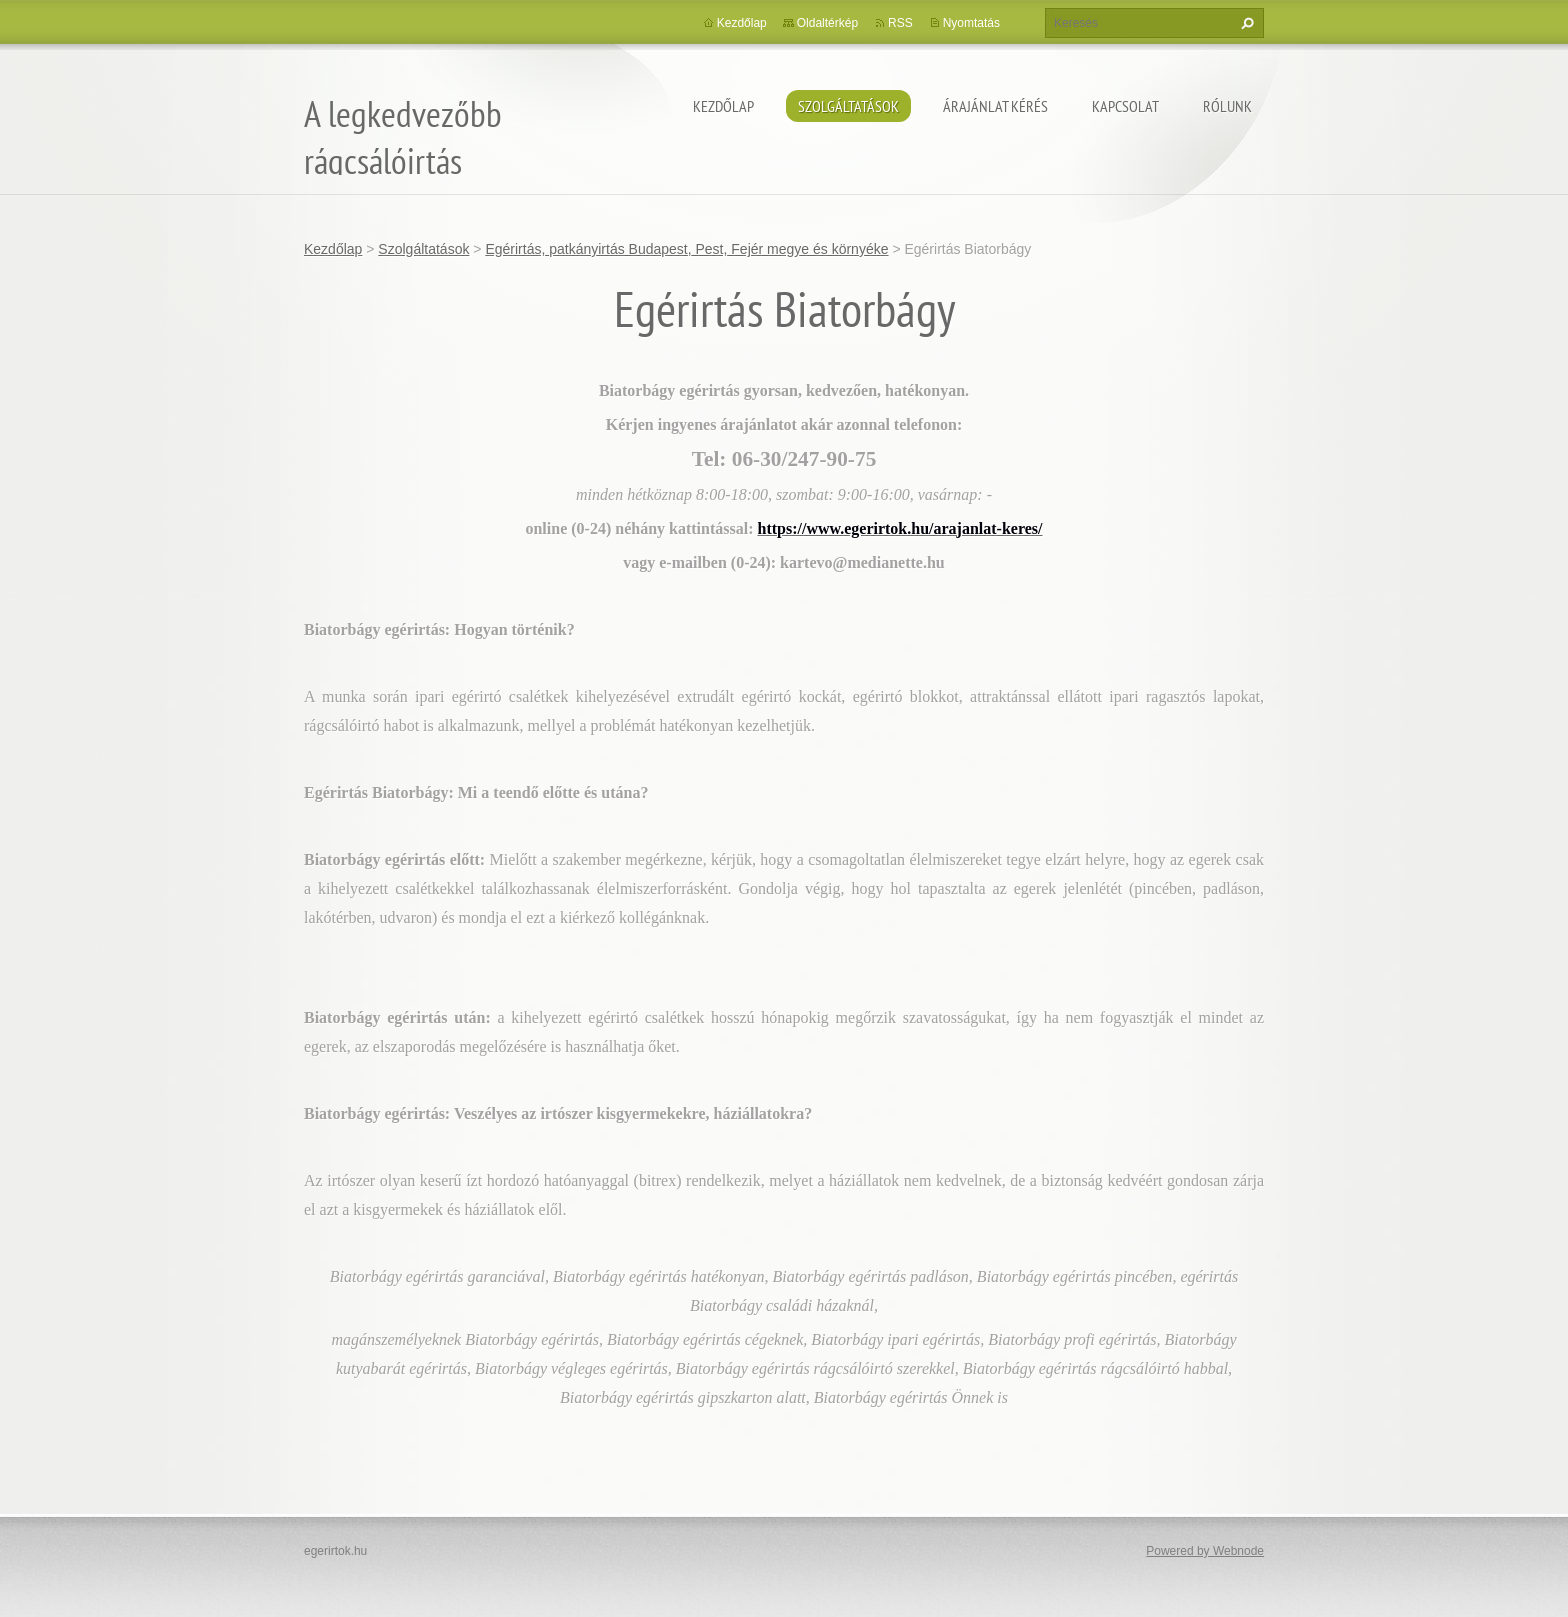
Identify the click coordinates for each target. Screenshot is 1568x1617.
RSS (900, 23)
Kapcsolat (1125, 106)
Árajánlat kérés (995, 106)
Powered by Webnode (1205, 1551)
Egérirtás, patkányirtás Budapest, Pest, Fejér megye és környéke (686, 249)
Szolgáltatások (848, 106)
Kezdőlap (723, 106)
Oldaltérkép (827, 23)
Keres (1245, 23)
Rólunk (1227, 106)
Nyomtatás (971, 23)
